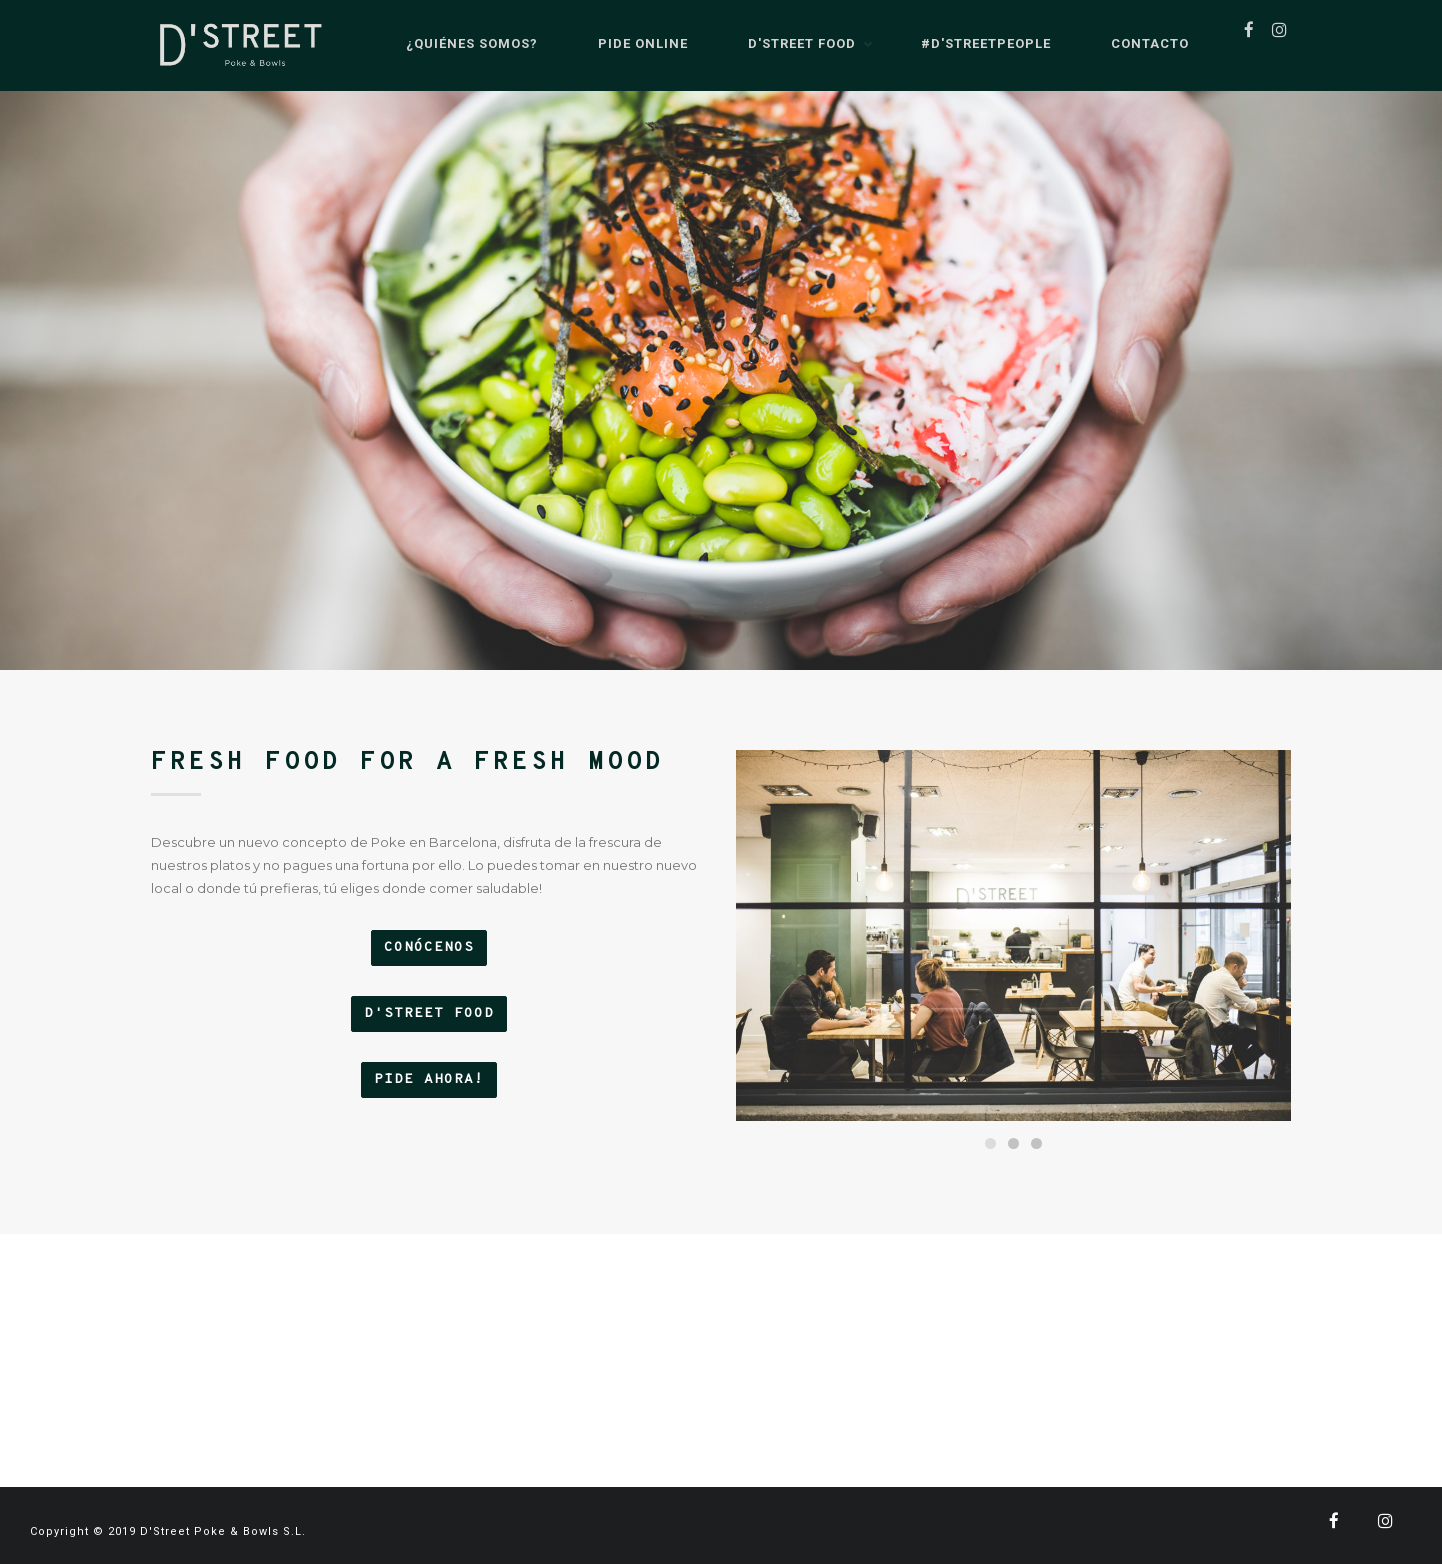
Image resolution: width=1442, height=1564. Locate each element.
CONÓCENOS (429, 947)
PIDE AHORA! (429, 1079)
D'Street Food (787, 45)
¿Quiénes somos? (457, 45)
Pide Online (628, 45)
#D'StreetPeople (971, 45)
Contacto (1135, 45)
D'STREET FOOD (429, 1013)
